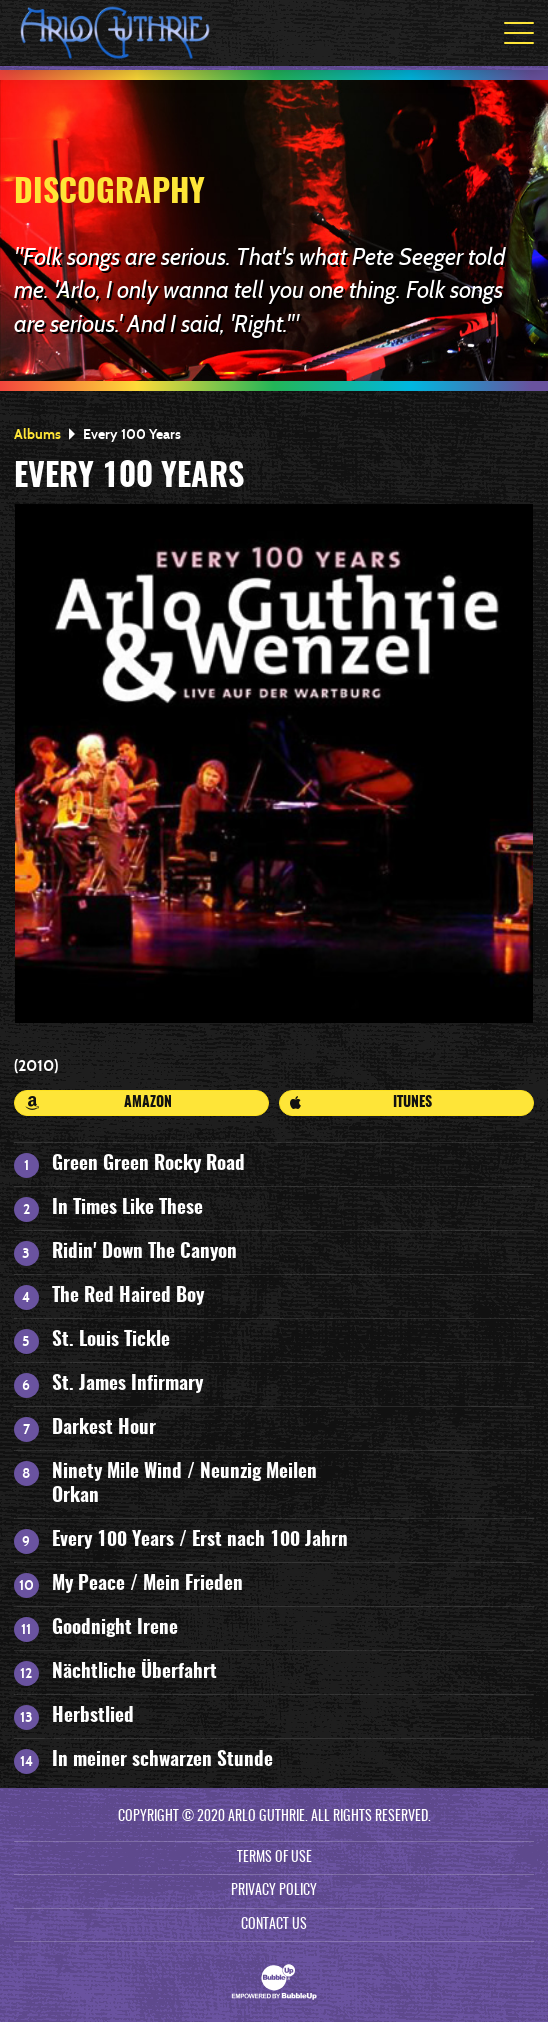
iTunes (361, 1103)
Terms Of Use (274, 1858)
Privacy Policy (274, 1891)
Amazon (99, 1103)
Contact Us (274, 1925)
